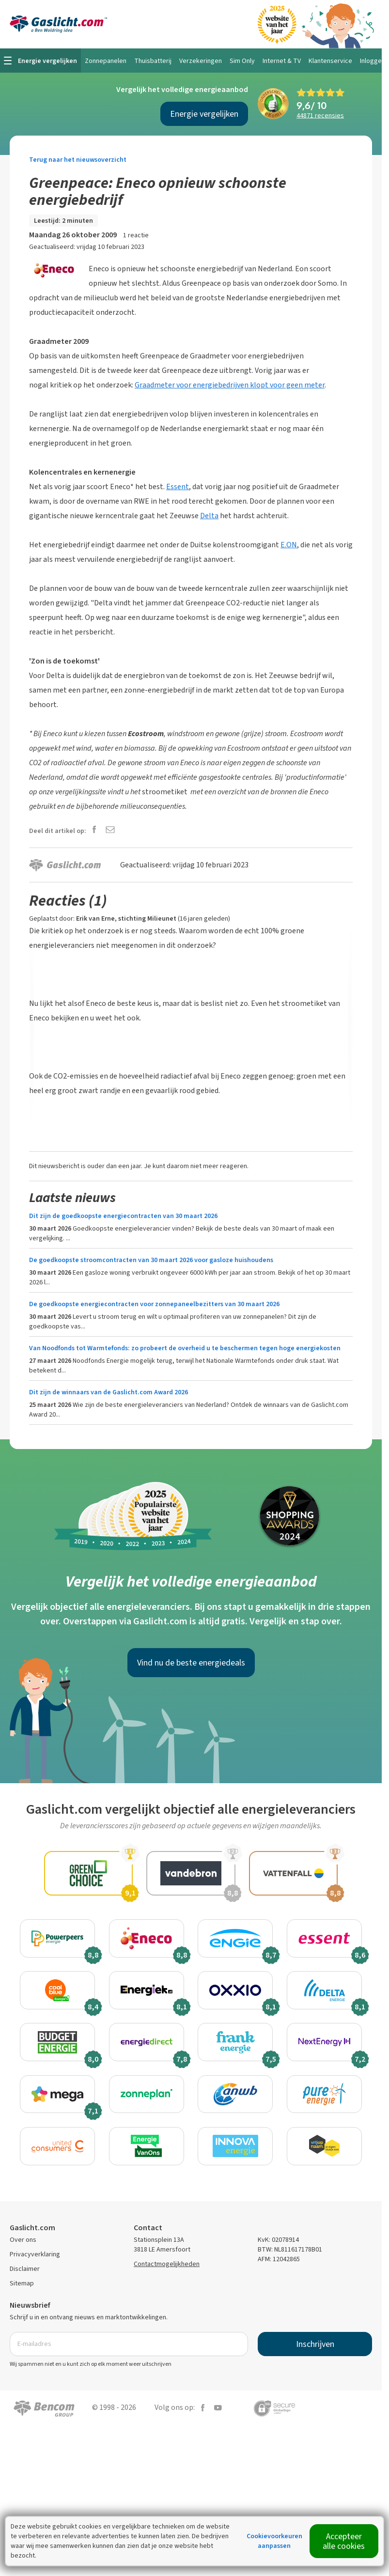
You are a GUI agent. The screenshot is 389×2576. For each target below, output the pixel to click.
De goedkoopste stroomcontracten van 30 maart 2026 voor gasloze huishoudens (151, 1260)
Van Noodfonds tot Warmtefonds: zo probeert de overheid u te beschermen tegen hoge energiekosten (185, 1348)
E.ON (288, 545)
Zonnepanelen (105, 60)
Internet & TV (282, 60)
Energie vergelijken (204, 114)
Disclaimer (25, 2276)
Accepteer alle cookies (344, 2541)
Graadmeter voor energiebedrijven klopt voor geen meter (230, 385)
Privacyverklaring (35, 2261)
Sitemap (22, 2290)
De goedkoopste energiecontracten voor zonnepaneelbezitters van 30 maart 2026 (154, 1304)
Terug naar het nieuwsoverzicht (77, 159)
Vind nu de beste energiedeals (191, 1662)
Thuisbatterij (152, 60)
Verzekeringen (200, 60)
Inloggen (372, 60)
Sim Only (242, 60)
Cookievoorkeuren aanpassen (274, 2540)
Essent (177, 486)
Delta (209, 515)
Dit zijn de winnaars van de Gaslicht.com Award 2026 (108, 1392)
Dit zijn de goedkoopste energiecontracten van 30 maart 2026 (123, 1215)
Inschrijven (315, 2351)
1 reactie (136, 235)
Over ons (23, 2247)
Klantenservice (330, 60)
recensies (320, 115)
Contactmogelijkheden (167, 2271)
